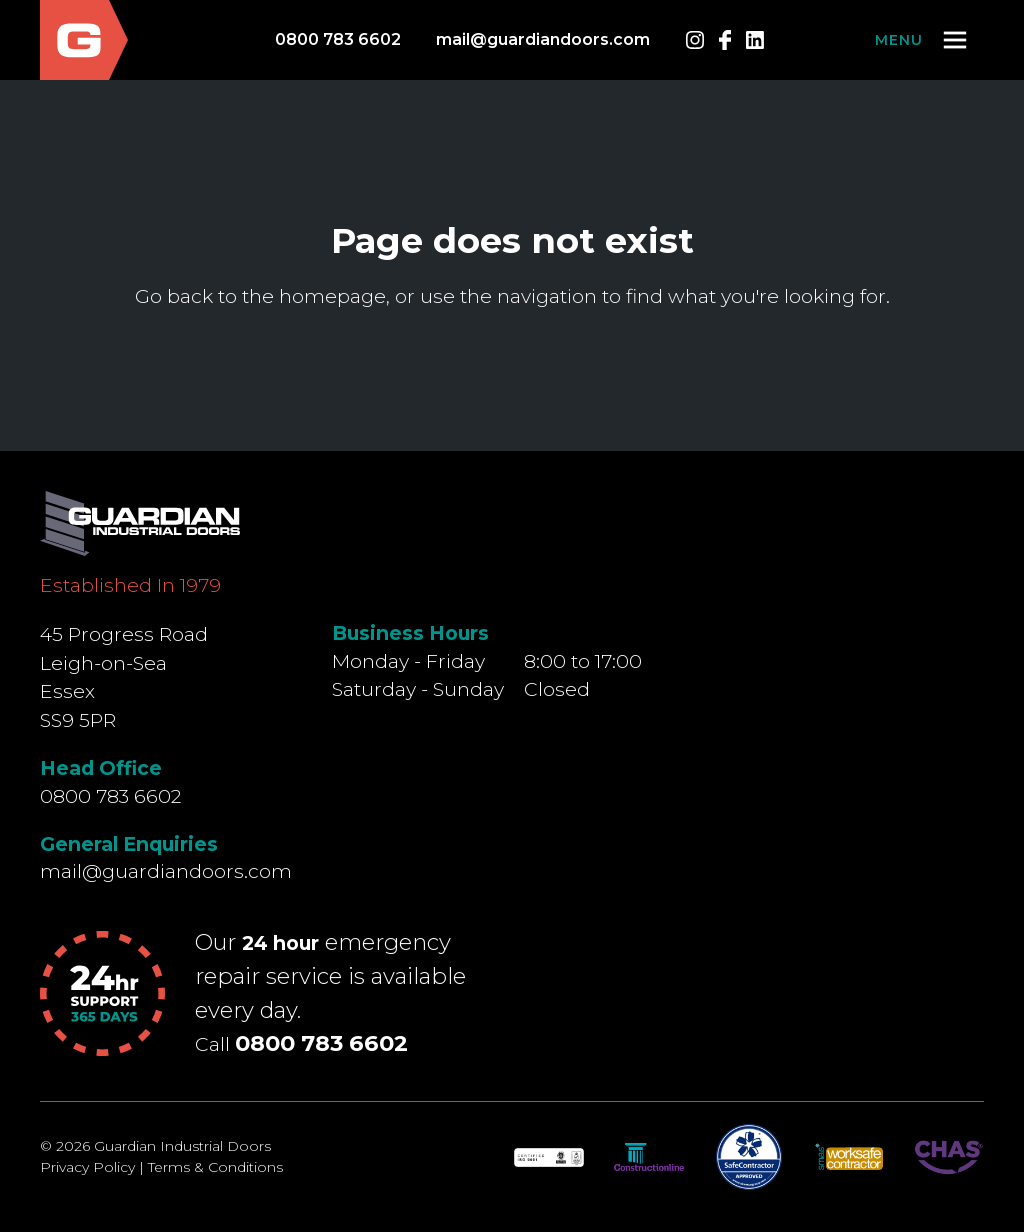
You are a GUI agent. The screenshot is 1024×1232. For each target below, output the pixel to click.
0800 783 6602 (338, 39)
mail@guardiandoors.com (543, 39)
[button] (922, 40)
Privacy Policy (87, 1167)
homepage (332, 296)
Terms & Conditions (215, 1167)
